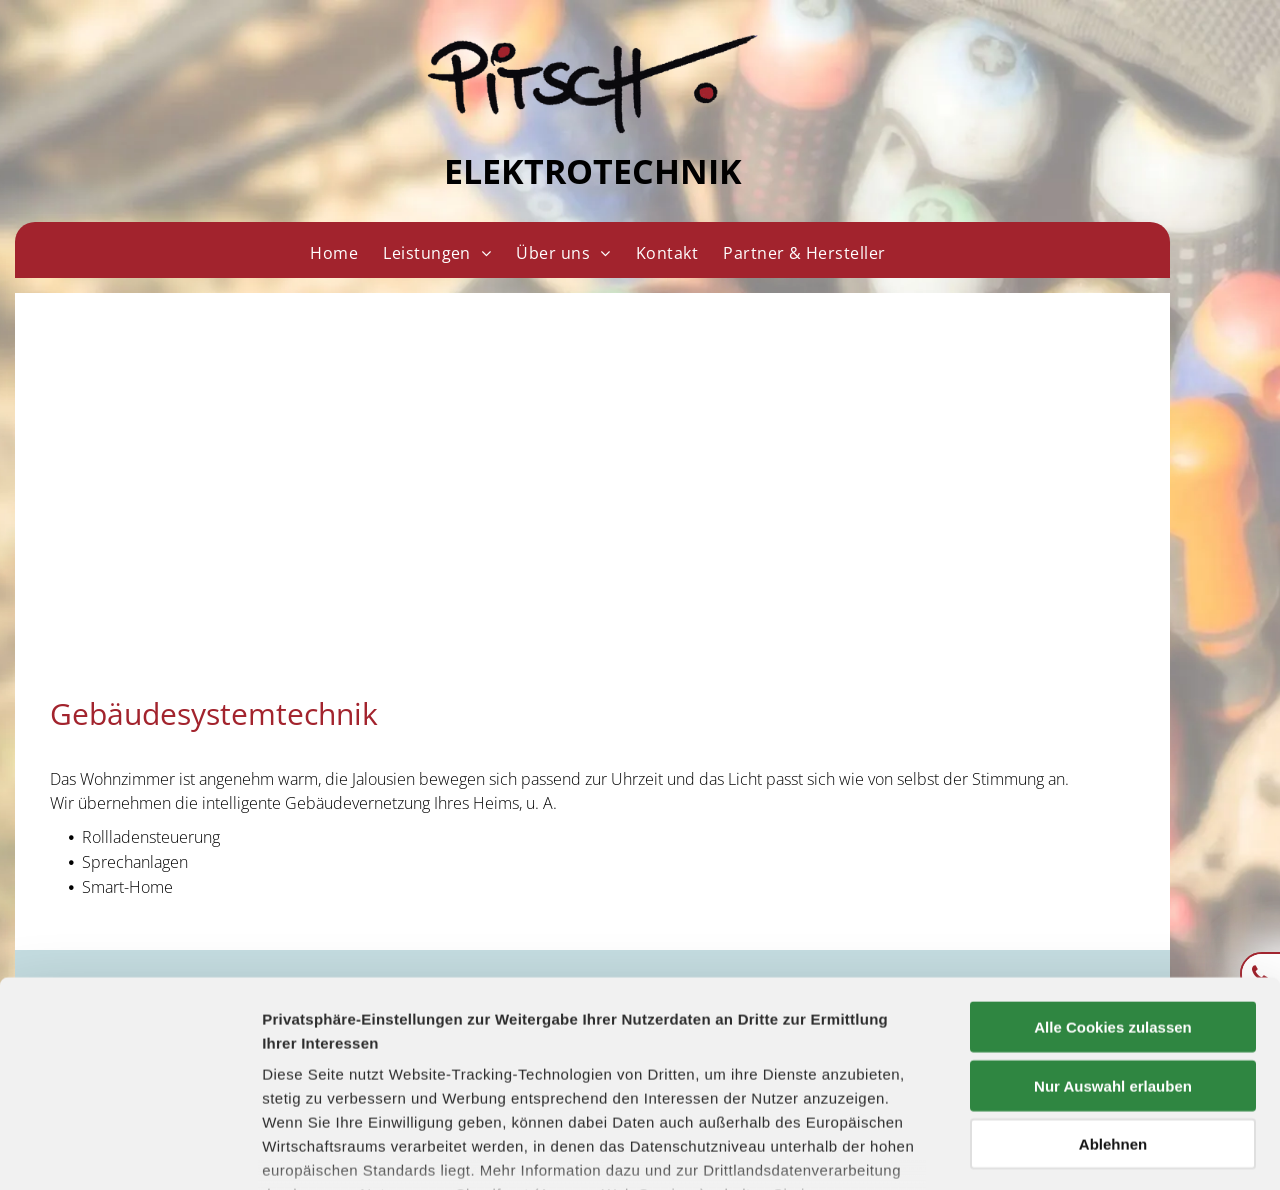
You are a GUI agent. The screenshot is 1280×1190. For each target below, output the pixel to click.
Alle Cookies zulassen (1113, 881)
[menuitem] (333, 253)
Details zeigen (1063, 1150)
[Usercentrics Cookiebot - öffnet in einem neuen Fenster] (129, 1151)
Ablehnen (1113, 998)
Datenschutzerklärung (346, 1072)
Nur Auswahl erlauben (1113, 939)
